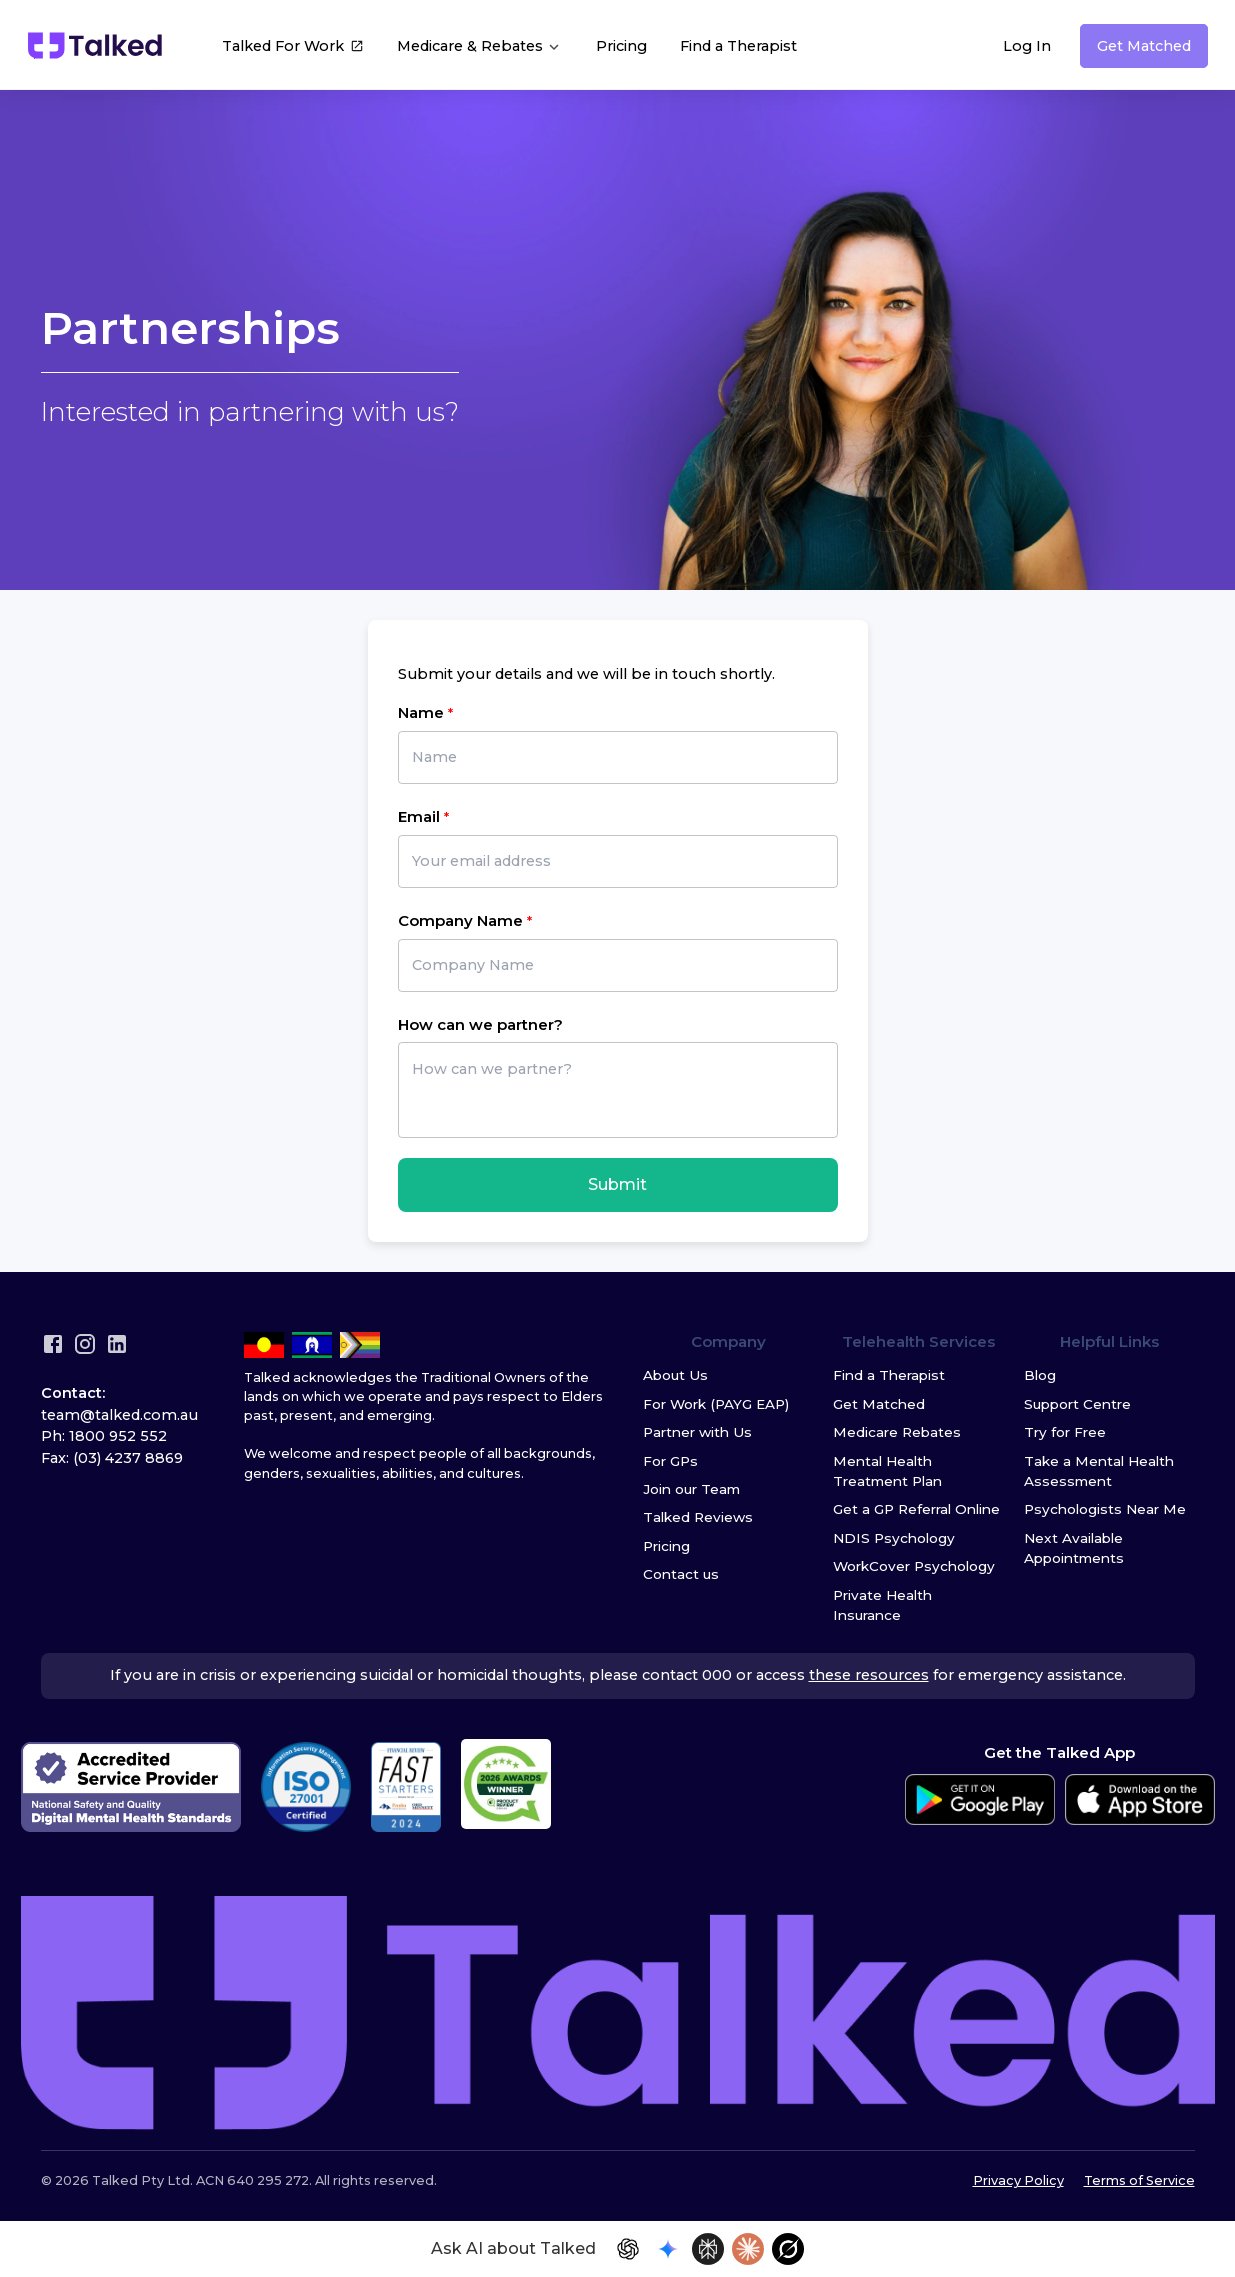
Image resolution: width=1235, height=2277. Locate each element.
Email (419, 816)
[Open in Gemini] (668, 2249)
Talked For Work (293, 48)
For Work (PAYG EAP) (716, 1404)
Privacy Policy (1018, 2180)
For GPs (670, 1461)
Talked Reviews (698, 1517)
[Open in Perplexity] (708, 2249)
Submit (617, 1184)
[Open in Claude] (748, 2249)
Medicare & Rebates (480, 46)
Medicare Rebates (897, 1432)
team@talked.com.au (119, 1415)
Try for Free (1065, 1432)
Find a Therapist (738, 46)
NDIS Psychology (894, 1538)
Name (421, 712)
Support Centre (1077, 1404)
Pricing (621, 46)
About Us (675, 1375)
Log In (1027, 46)
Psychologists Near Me (1105, 1509)
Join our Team (691, 1489)
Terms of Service (1139, 2180)
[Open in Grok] (788, 2249)
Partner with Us (697, 1432)
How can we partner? (481, 1024)
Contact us (681, 1574)
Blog (1040, 1375)
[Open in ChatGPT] (628, 2249)
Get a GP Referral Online (916, 1509)
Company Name (460, 920)
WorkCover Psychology (914, 1566)
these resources (869, 1675)
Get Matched (1144, 46)
